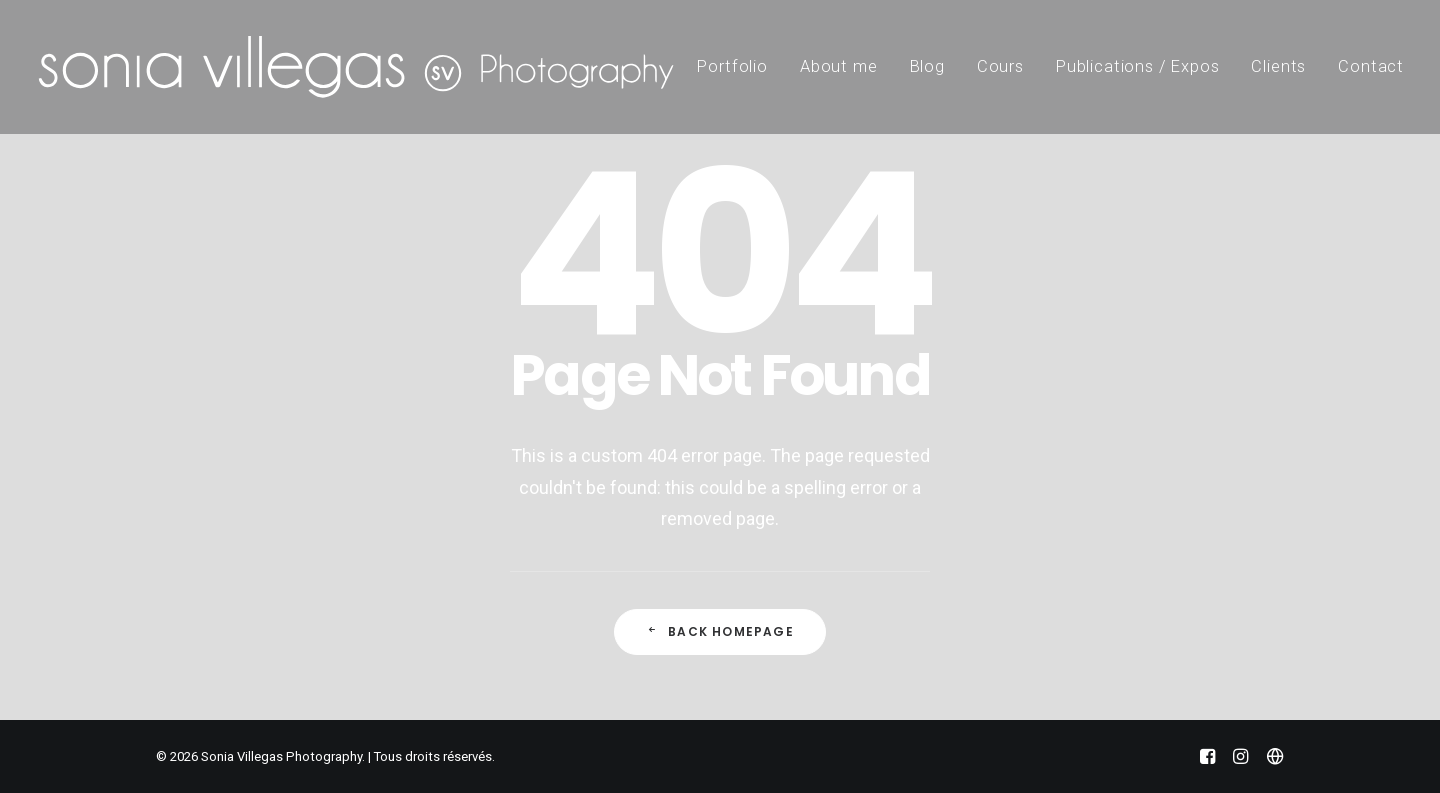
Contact (1371, 66)
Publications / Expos (1138, 66)
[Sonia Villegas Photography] (356, 67)
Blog (927, 66)
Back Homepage (720, 631)
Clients (1278, 66)
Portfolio (732, 66)
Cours (1000, 66)
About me (839, 66)
